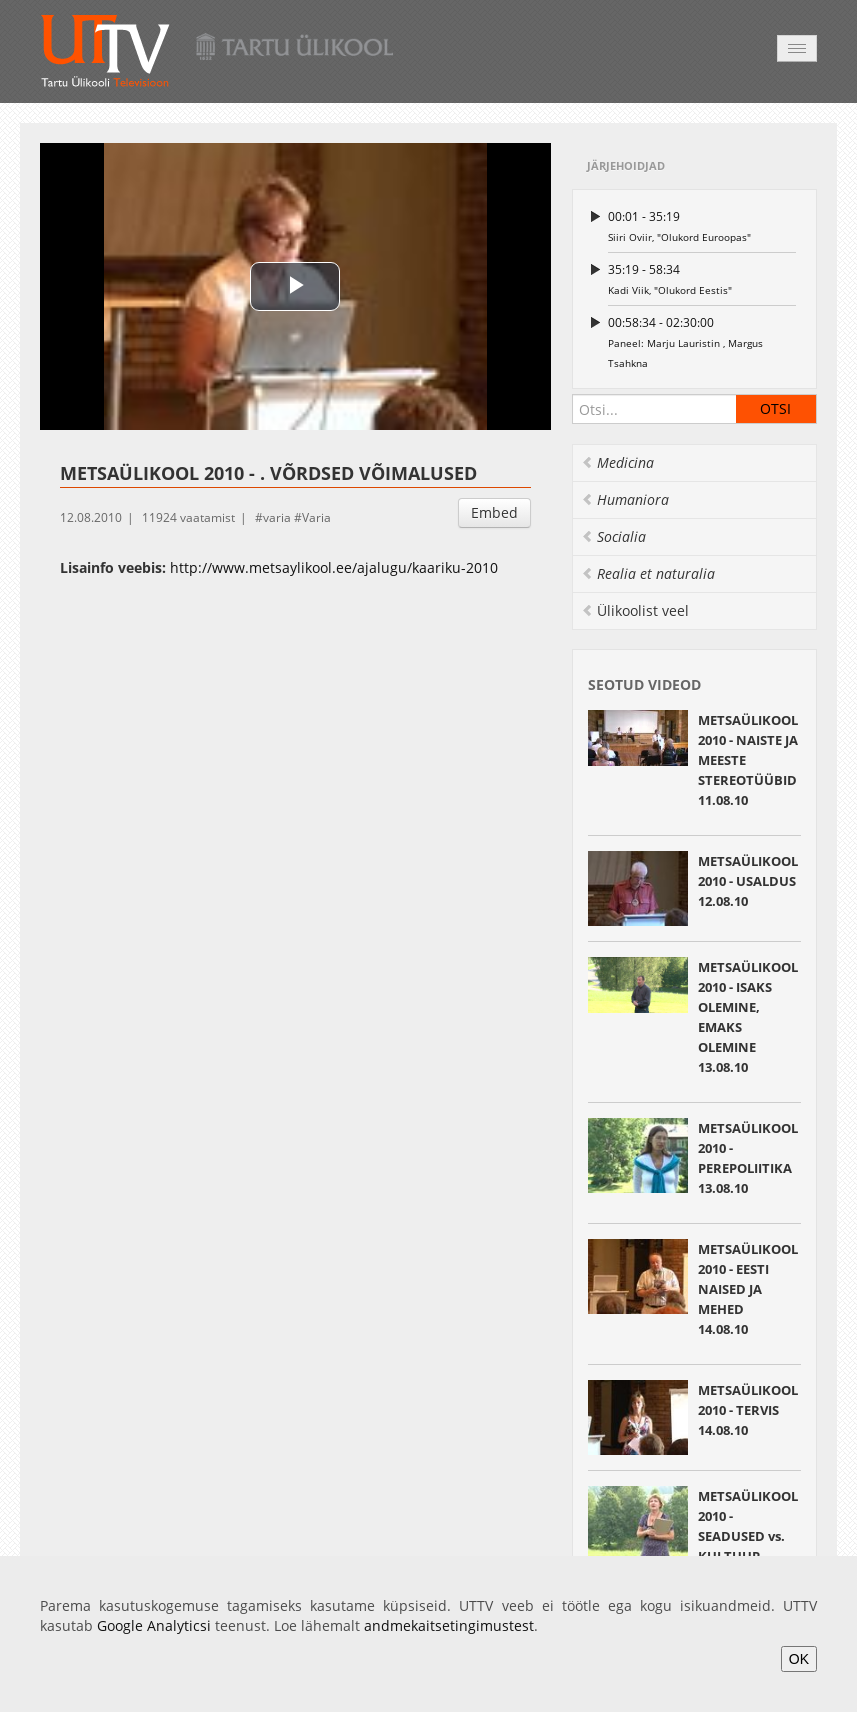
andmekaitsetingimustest (449, 1625)
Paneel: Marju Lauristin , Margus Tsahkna (702, 341)
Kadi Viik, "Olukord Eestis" (702, 278)
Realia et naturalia (648, 573)
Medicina (617, 462)
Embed (494, 512)
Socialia (613, 536)
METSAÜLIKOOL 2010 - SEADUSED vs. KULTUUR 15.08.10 (748, 1536)
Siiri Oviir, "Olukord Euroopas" (702, 225)
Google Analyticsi (154, 1625)
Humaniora (625, 499)
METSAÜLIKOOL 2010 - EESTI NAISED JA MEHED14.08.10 (748, 1289)
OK (799, 1659)
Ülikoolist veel (635, 610)
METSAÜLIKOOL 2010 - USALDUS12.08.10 (748, 881)
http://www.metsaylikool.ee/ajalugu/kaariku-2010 (334, 567)
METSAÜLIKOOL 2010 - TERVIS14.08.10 (748, 1410)
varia (277, 517)
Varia (316, 517)
